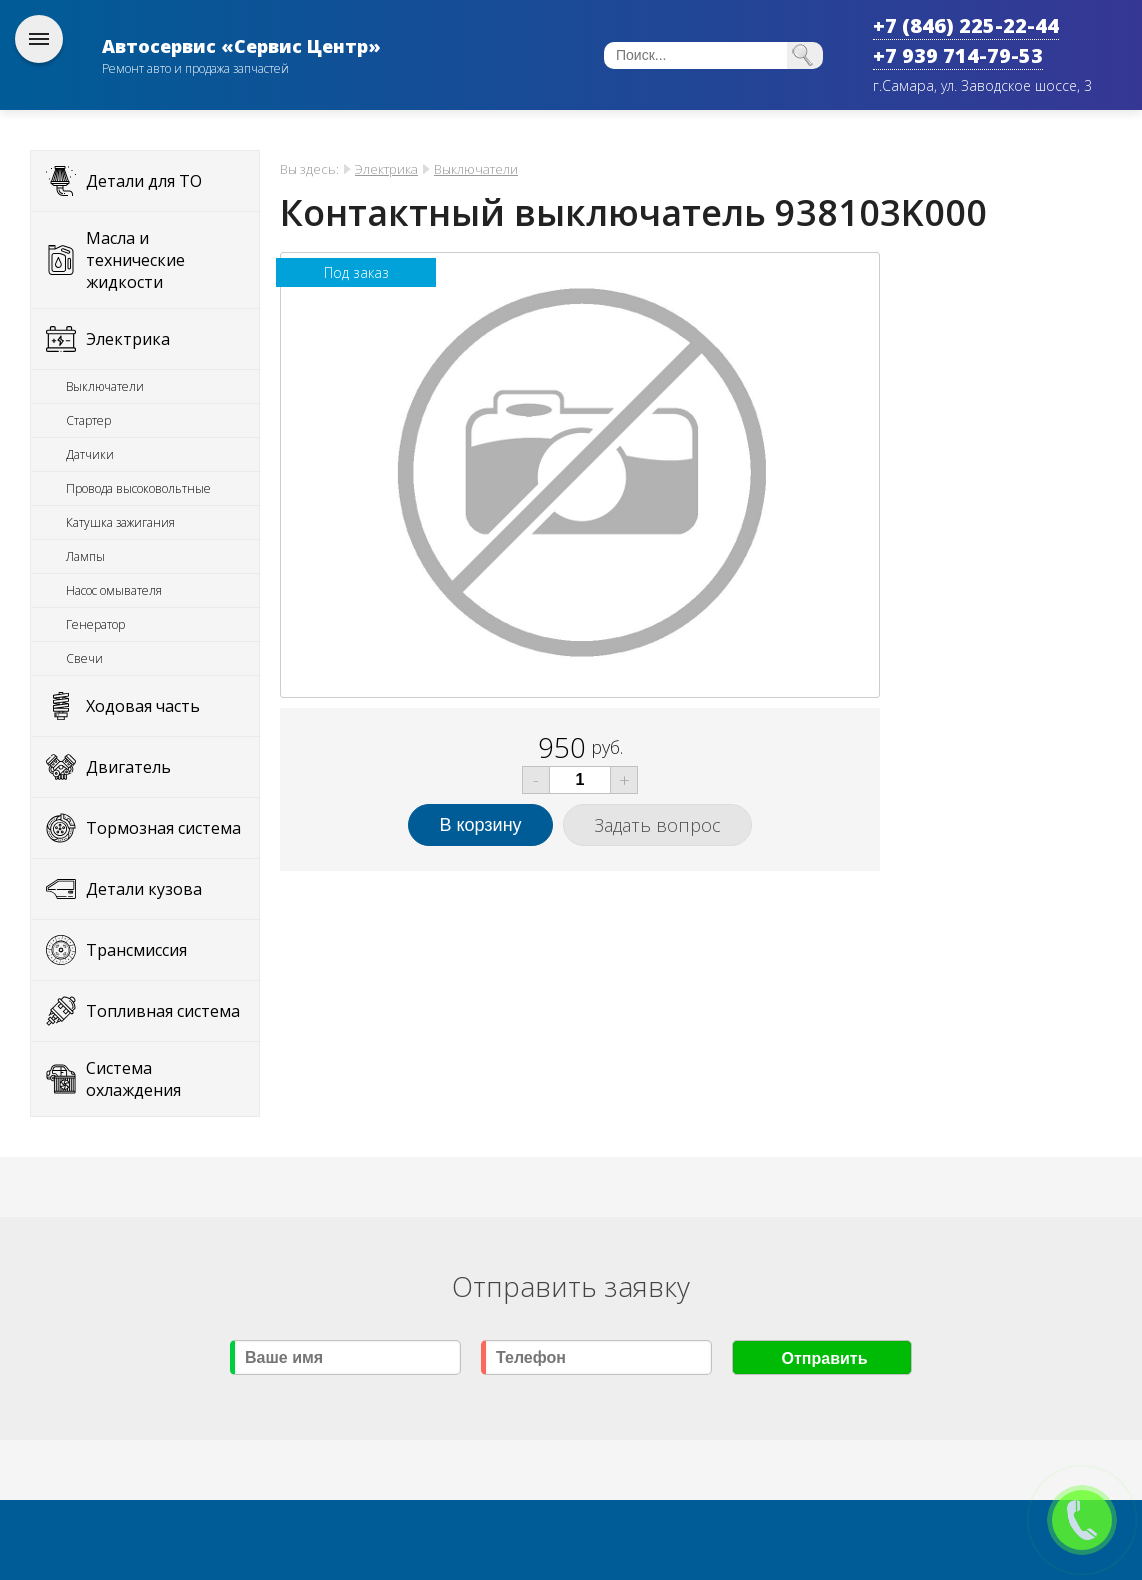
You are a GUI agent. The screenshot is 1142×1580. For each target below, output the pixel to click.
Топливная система (163, 1011)
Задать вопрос (657, 825)
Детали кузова (144, 889)
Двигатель (128, 767)
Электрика (128, 339)
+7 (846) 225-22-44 (966, 25)
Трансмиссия (136, 950)
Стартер (88, 420)
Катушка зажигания (120, 522)
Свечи (84, 658)
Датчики (90, 454)
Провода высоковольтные (138, 488)
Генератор (95, 624)
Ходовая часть (143, 706)
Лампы (85, 556)
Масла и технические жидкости (135, 260)
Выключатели (105, 386)
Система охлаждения (133, 1079)
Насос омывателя (114, 590)
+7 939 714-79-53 (958, 55)
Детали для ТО (144, 181)
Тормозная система (163, 828)
